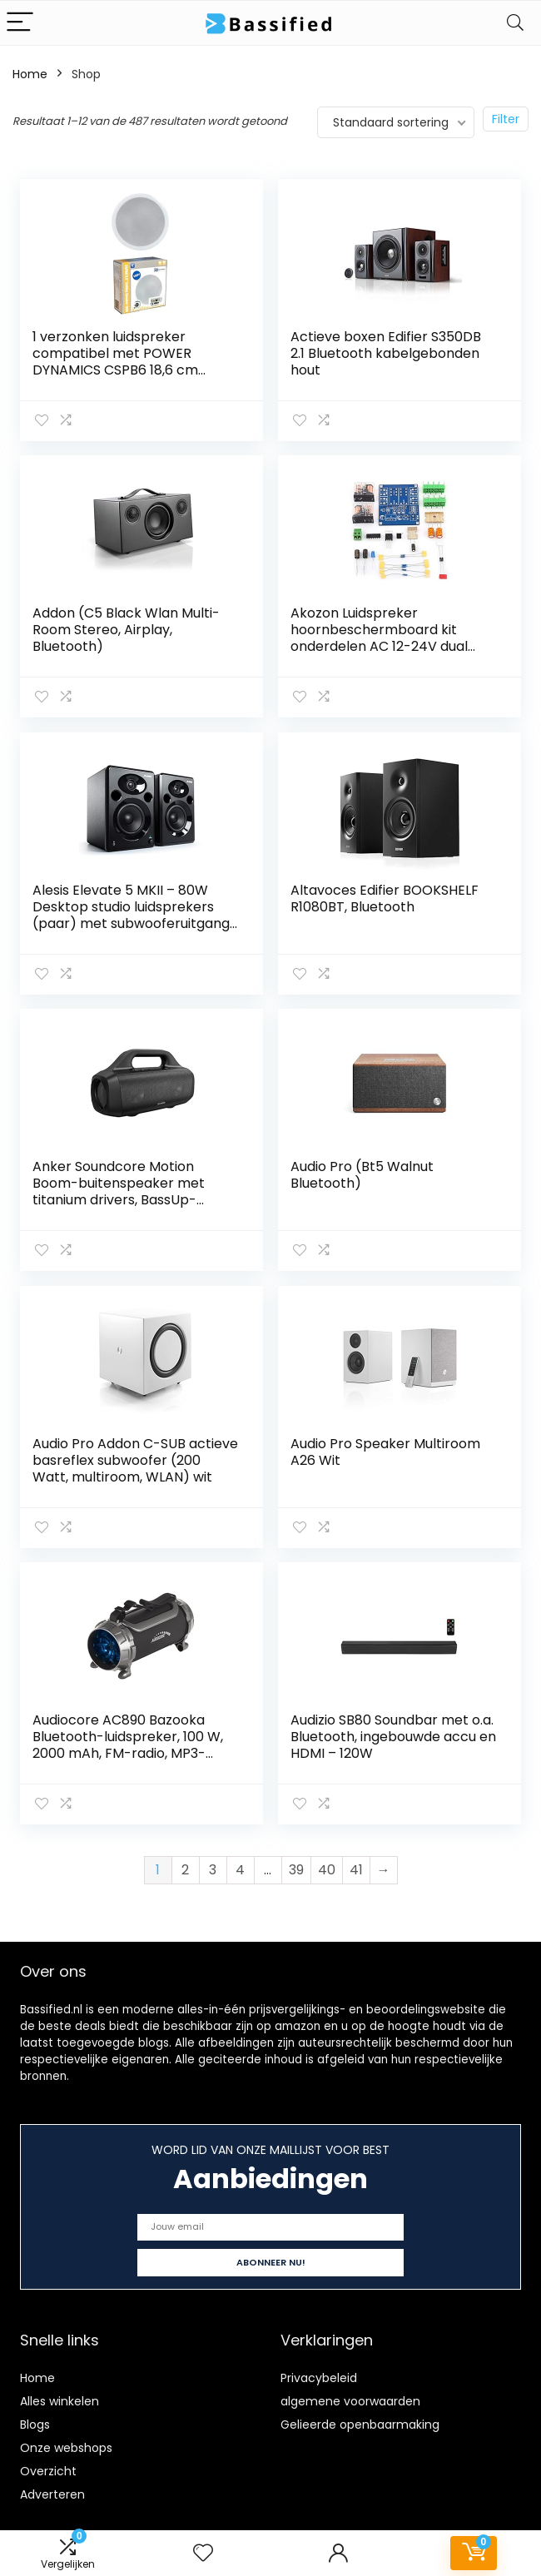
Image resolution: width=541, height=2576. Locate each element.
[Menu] (20, 23)
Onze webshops (66, 2440)
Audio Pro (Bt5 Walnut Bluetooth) (362, 1171)
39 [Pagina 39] (296, 1862)
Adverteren (52, 2487)
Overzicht (48, 2463)
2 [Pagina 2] (185, 1862)
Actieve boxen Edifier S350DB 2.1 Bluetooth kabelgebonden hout (385, 353)
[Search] (515, 23)
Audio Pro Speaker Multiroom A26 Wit (385, 1447)
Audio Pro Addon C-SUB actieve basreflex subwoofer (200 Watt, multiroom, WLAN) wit (127, 1463)
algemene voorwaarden (350, 2393)
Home (29, 74)
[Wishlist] (203, 2553)
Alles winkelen (59, 2393)
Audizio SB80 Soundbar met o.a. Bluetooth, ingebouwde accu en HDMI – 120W (392, 1731)
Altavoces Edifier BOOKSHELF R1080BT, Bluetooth (384, 896)
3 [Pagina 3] (212, 1862)
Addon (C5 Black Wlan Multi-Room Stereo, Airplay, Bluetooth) (126, 629)
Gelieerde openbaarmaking (359, 2417)
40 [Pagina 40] (326, 1862)
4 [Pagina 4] (240, 1862)
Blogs (35, 2417)
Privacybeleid (318, 2370)
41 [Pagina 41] (356, 1862)
